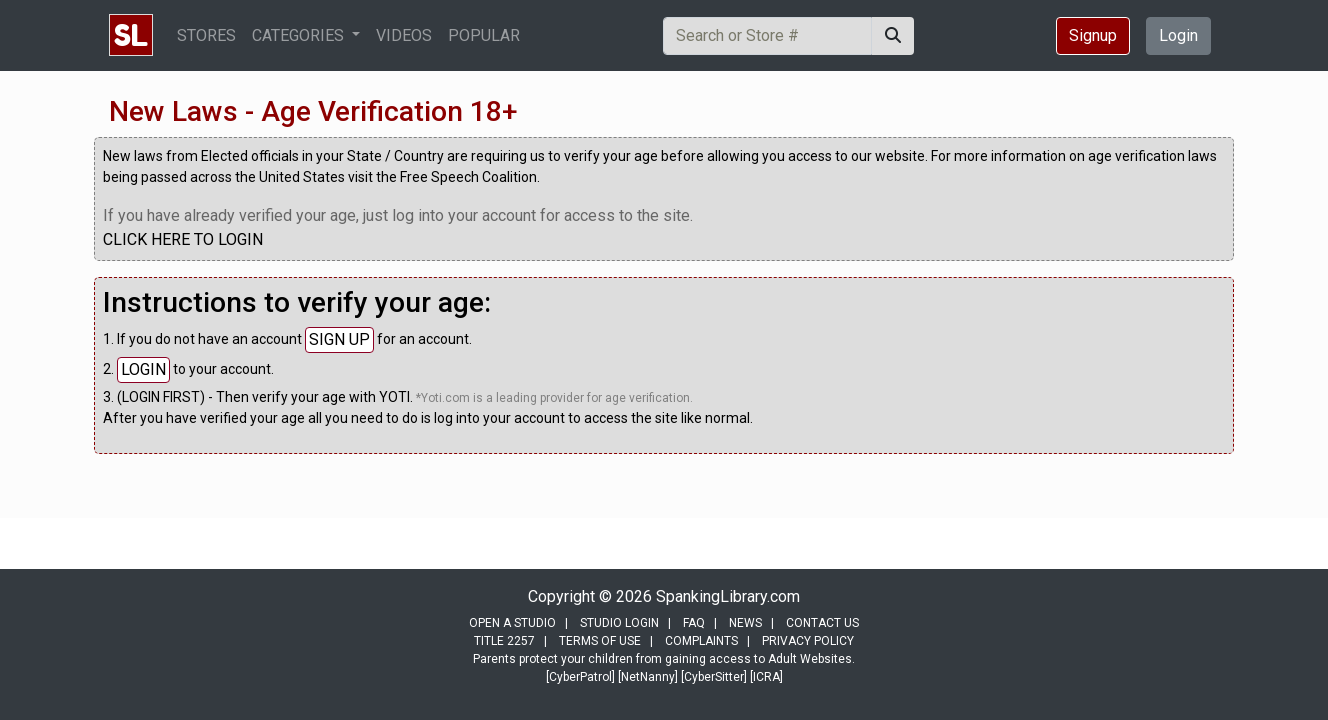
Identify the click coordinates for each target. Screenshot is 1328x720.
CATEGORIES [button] (300, 35)
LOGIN (143, 369)
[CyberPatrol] (580, 677)
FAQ (694, 623)
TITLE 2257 (504, 641)
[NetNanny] (648, 677)
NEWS (745, 623)
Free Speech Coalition (468, 177)
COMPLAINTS (701, 641)
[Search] (767, 36)
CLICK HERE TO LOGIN (183, 239)
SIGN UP (339, 339)
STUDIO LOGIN (619, 623)
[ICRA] (766, 677)
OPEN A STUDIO (512, 623)
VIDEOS (404, 35)
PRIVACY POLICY (808, 641)
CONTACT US (822, 623)
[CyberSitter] (714, 677)
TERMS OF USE (600, 641)
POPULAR (484, 35)
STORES (206, 35)
